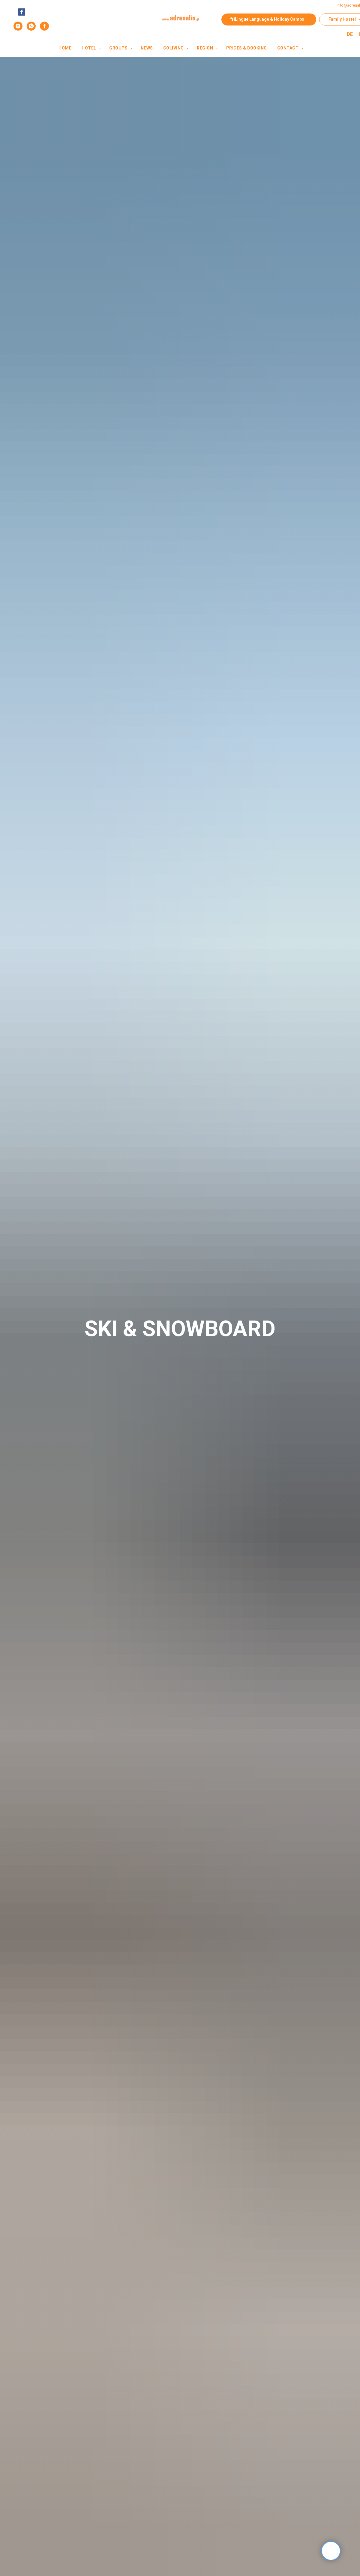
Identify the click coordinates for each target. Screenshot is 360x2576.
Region (205, 48)
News (147, 48)
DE (350, 34)
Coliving (174, 48)
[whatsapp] (31, 26)
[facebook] (44, 26)
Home (64, 48)
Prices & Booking (246, 48)
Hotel (89, 48)
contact (288, 48)
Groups (119, 48)
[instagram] (18, 26)
